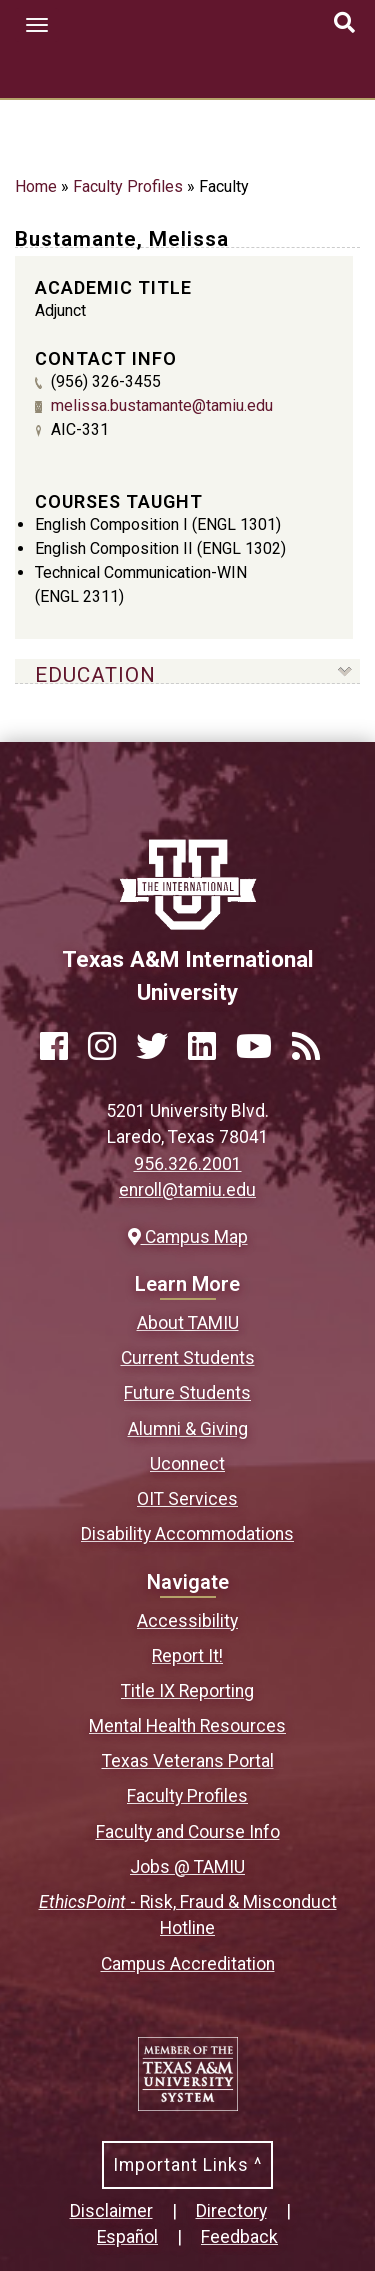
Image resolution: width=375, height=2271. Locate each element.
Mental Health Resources (187, 1726)
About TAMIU (188, 1323)
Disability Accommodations (187, 1534)
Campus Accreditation (188, 1964)
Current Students (188, 1358)
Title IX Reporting (187, 1691)
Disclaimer (111, 2211)
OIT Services (187, 1499)
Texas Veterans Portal (188, 1761)
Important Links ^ (187, 2165)
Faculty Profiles (128, 186)
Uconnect (187, 1464)
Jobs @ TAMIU (187, 1867)
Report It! (187, 1656)
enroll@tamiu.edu (187, 1190)
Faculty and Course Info (188, 1832)
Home (36, 186)
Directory (231, 2211)
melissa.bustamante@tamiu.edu (162, 405)
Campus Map (188, 1237)
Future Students (187, 1393)
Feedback (239, 2237)
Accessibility (187, 1621)
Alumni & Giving (188, 1429)
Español (127, 2237)
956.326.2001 (188, 1164)
